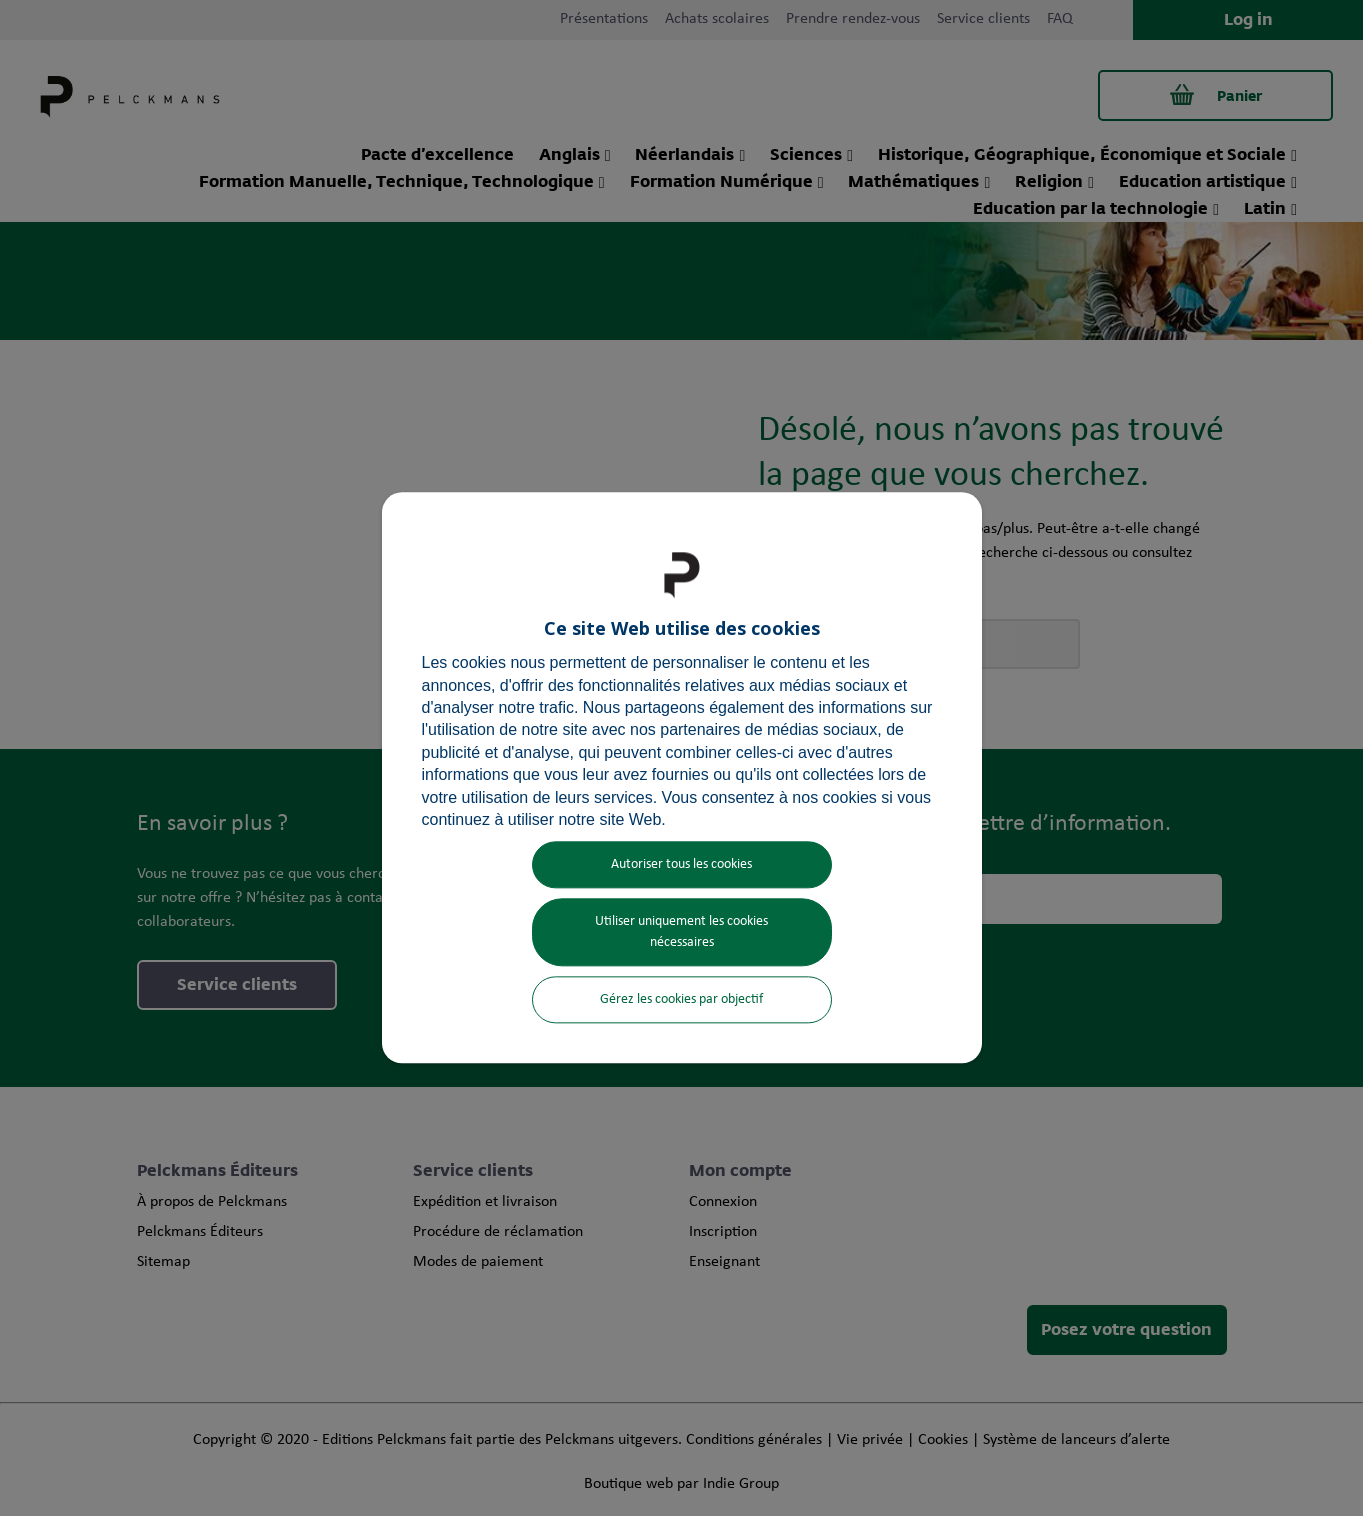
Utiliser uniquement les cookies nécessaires (681, 933)
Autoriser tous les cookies (681, 865)
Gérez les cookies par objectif (681, 1000)
